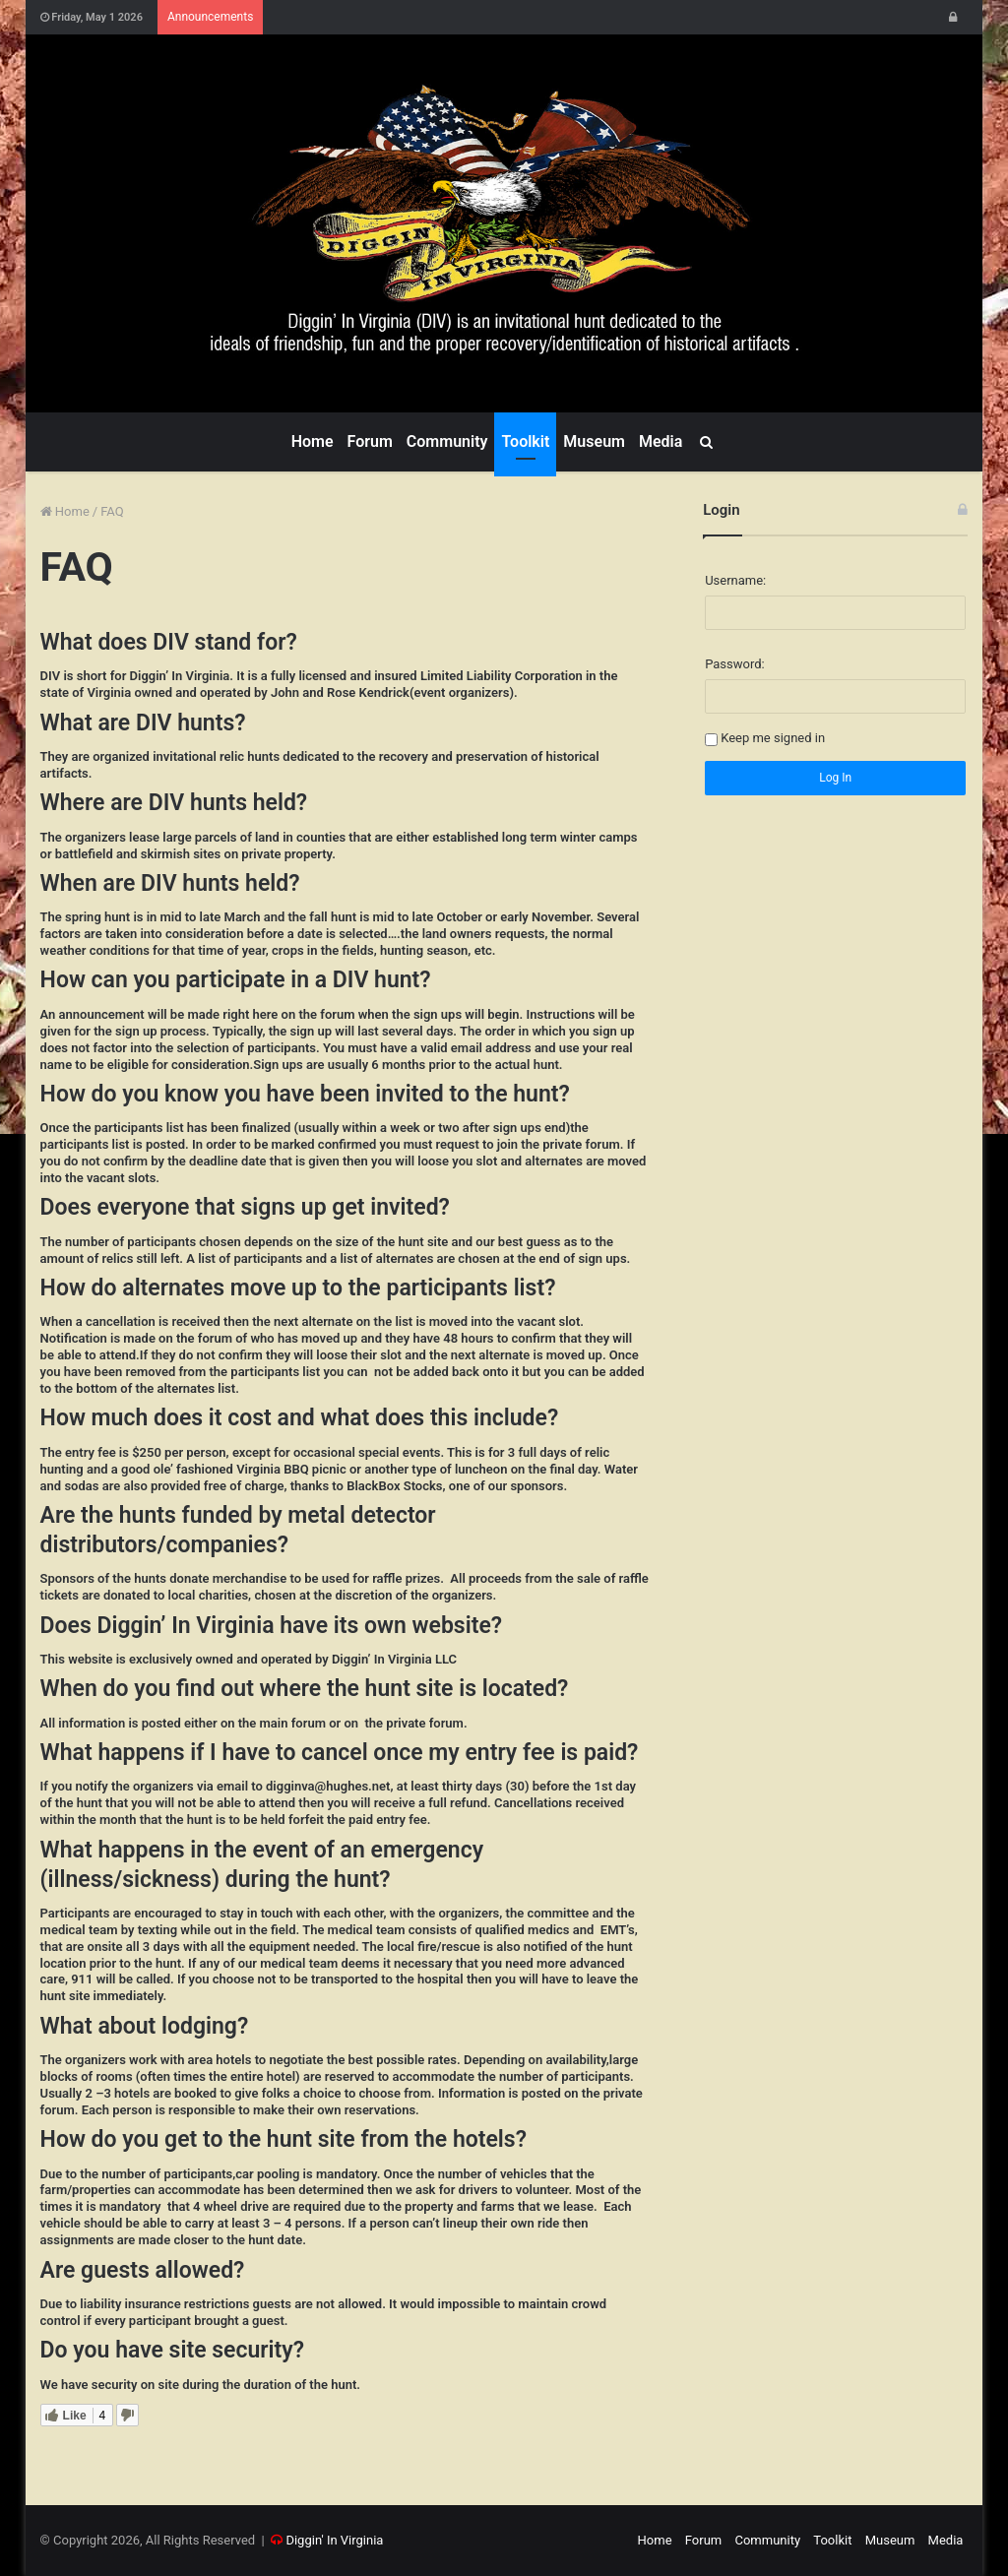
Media (660, 441)
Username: (735, 580)
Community (447, 441)
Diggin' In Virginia (334, 2540)
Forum (370, 441)
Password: (735, 664)
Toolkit (525, 441)
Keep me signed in (773, 738)
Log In (835, 778)
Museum (594, 441)
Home (312, 441)
